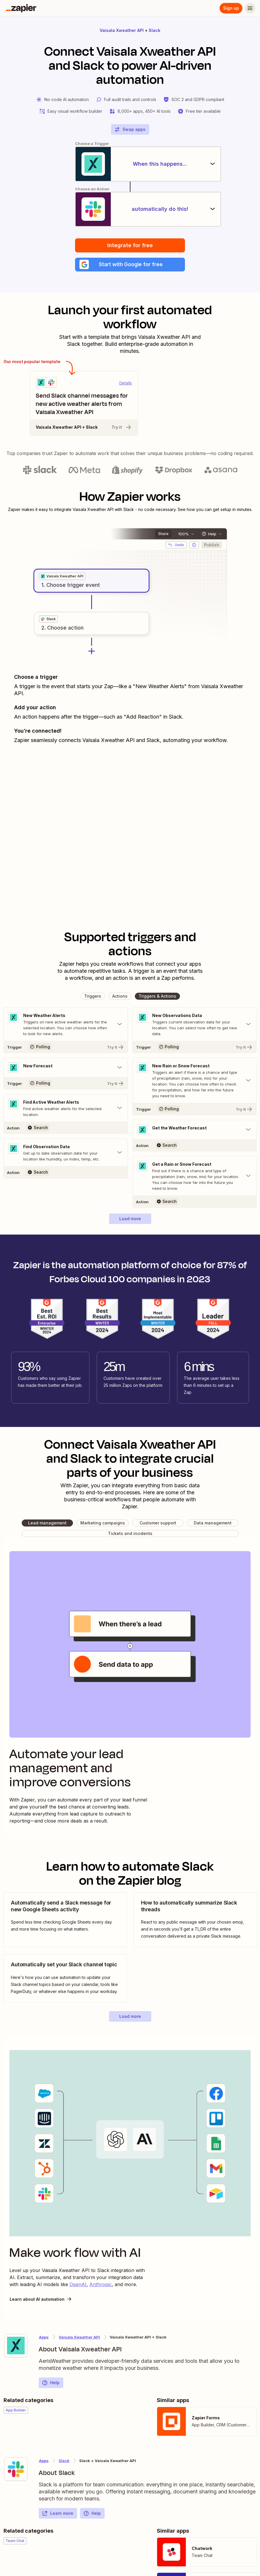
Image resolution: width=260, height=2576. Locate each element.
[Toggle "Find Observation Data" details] (66, 1153)
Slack (154, 30)
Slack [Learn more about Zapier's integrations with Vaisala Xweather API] (64, 2461)
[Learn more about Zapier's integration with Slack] (16, 2470)
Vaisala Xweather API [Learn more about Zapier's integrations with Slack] (79, 2338)
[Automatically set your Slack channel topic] (65, 1979)
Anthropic (100, 2285)
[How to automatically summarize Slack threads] (195, 1920)
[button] (130, 265)
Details (125, 383)
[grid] (62, 576)
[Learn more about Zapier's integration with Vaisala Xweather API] (16, 2346)
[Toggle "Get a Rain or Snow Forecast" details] (194, 1176)
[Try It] (66, 1048)
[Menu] (250, 8)
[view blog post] (65, 1920)
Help (51, 2384)
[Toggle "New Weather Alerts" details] (66, 1025)
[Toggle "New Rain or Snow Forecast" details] (194, 1081)
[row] (62, 576)
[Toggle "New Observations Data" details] (194, 1025)
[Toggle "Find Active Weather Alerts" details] (66, 1109)
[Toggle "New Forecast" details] (66, 1068)
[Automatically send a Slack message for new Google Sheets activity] (65, 1920)
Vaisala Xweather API (122, 30)
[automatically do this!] (130, 209)
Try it (121, 428)
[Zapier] (21, 8)
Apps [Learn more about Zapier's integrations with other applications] (44, 2338)
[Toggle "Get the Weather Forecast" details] (194, 1130)
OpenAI (77, 2285)
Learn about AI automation (41, 2300)
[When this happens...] (130, 164)
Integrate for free (130, 245)
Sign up (231, 8)
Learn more (57, 2514)
